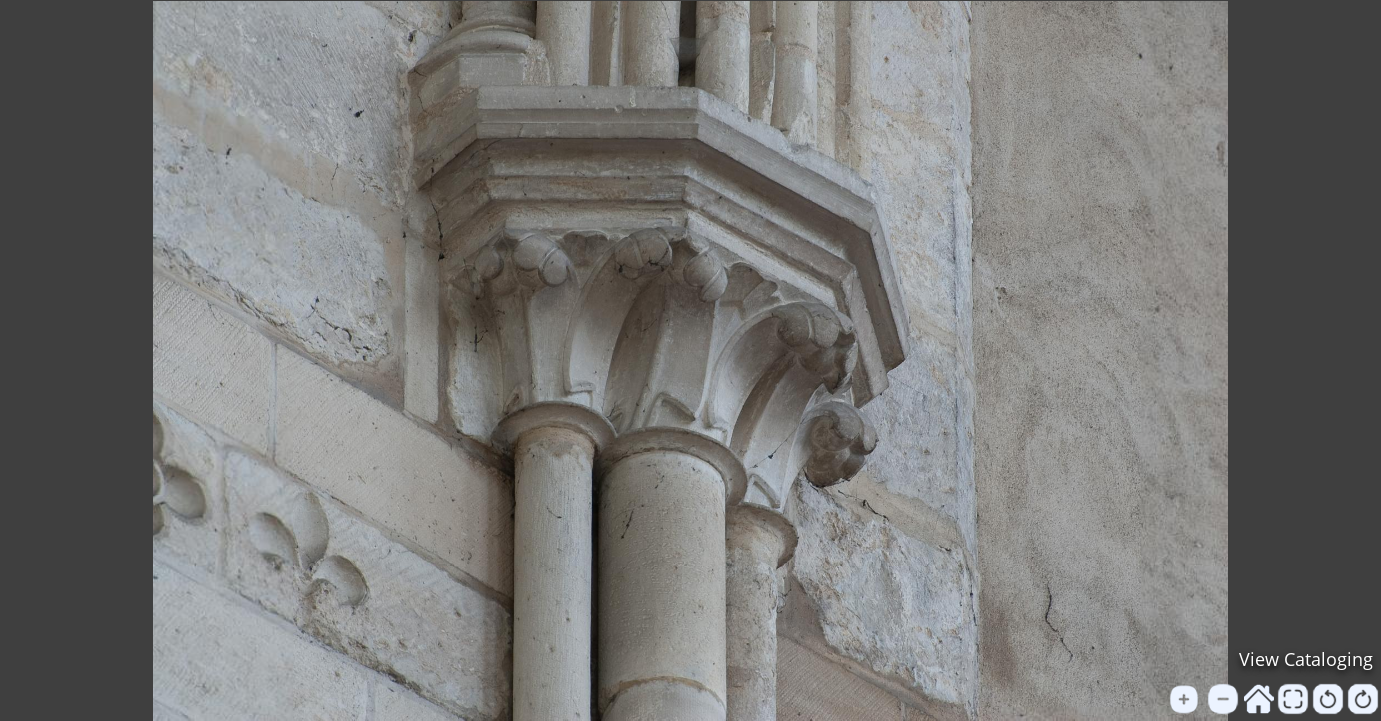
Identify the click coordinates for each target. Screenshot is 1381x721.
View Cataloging (1306, 659)
